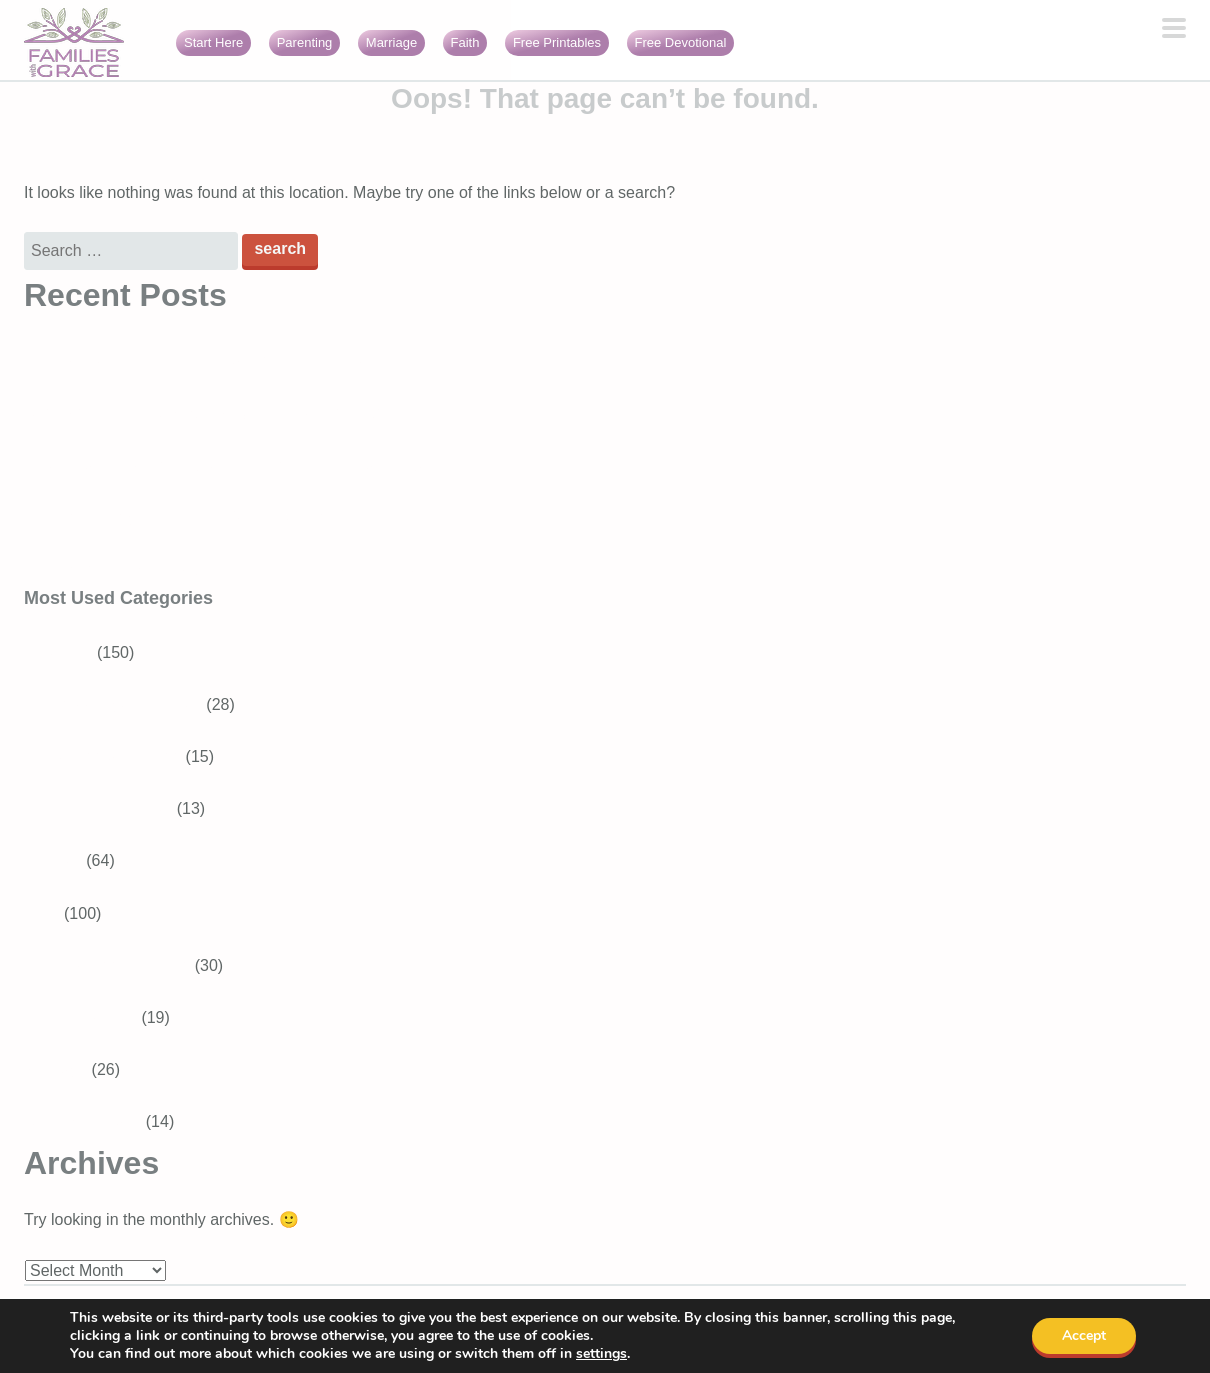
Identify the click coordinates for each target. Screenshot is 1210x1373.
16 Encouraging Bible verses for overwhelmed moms (211, 517)
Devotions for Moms (119, 965)
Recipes (53, 860)
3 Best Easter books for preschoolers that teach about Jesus (238, 465)
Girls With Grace (82, 1121)
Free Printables (557, 42)
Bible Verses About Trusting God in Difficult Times (199, 360)
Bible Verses (92, 1017)
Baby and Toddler (110, 808)
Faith (465, 42)
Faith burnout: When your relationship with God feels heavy (234, 569)
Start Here (213, 42)
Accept (1084, 1335)
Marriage (391, 42)
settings (601, 1354)
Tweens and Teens (114, 756)
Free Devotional (681, 42)
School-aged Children (125, 704)
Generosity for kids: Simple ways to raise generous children (234, 412)
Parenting (305, 42)
